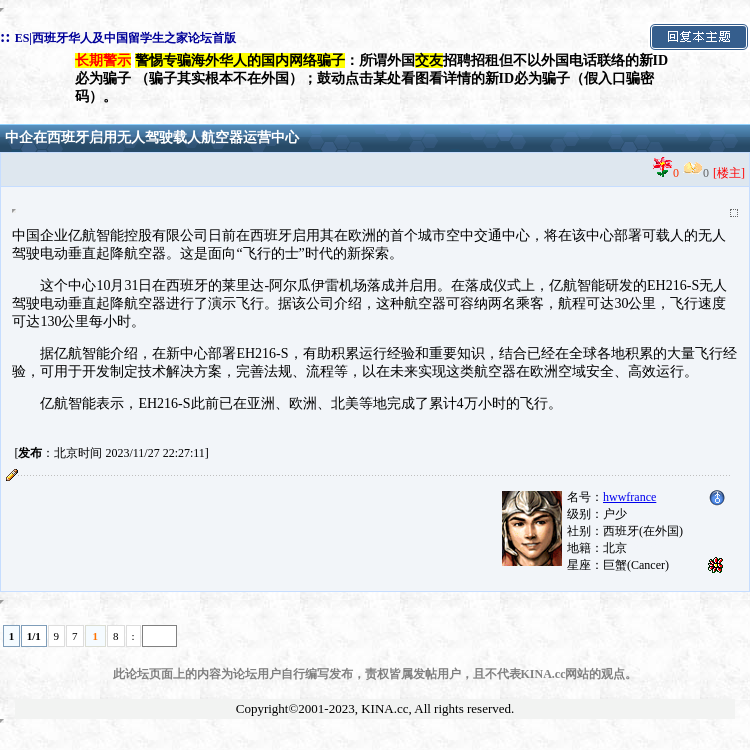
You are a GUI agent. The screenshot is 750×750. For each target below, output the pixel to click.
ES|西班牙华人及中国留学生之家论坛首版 (125, 38)
